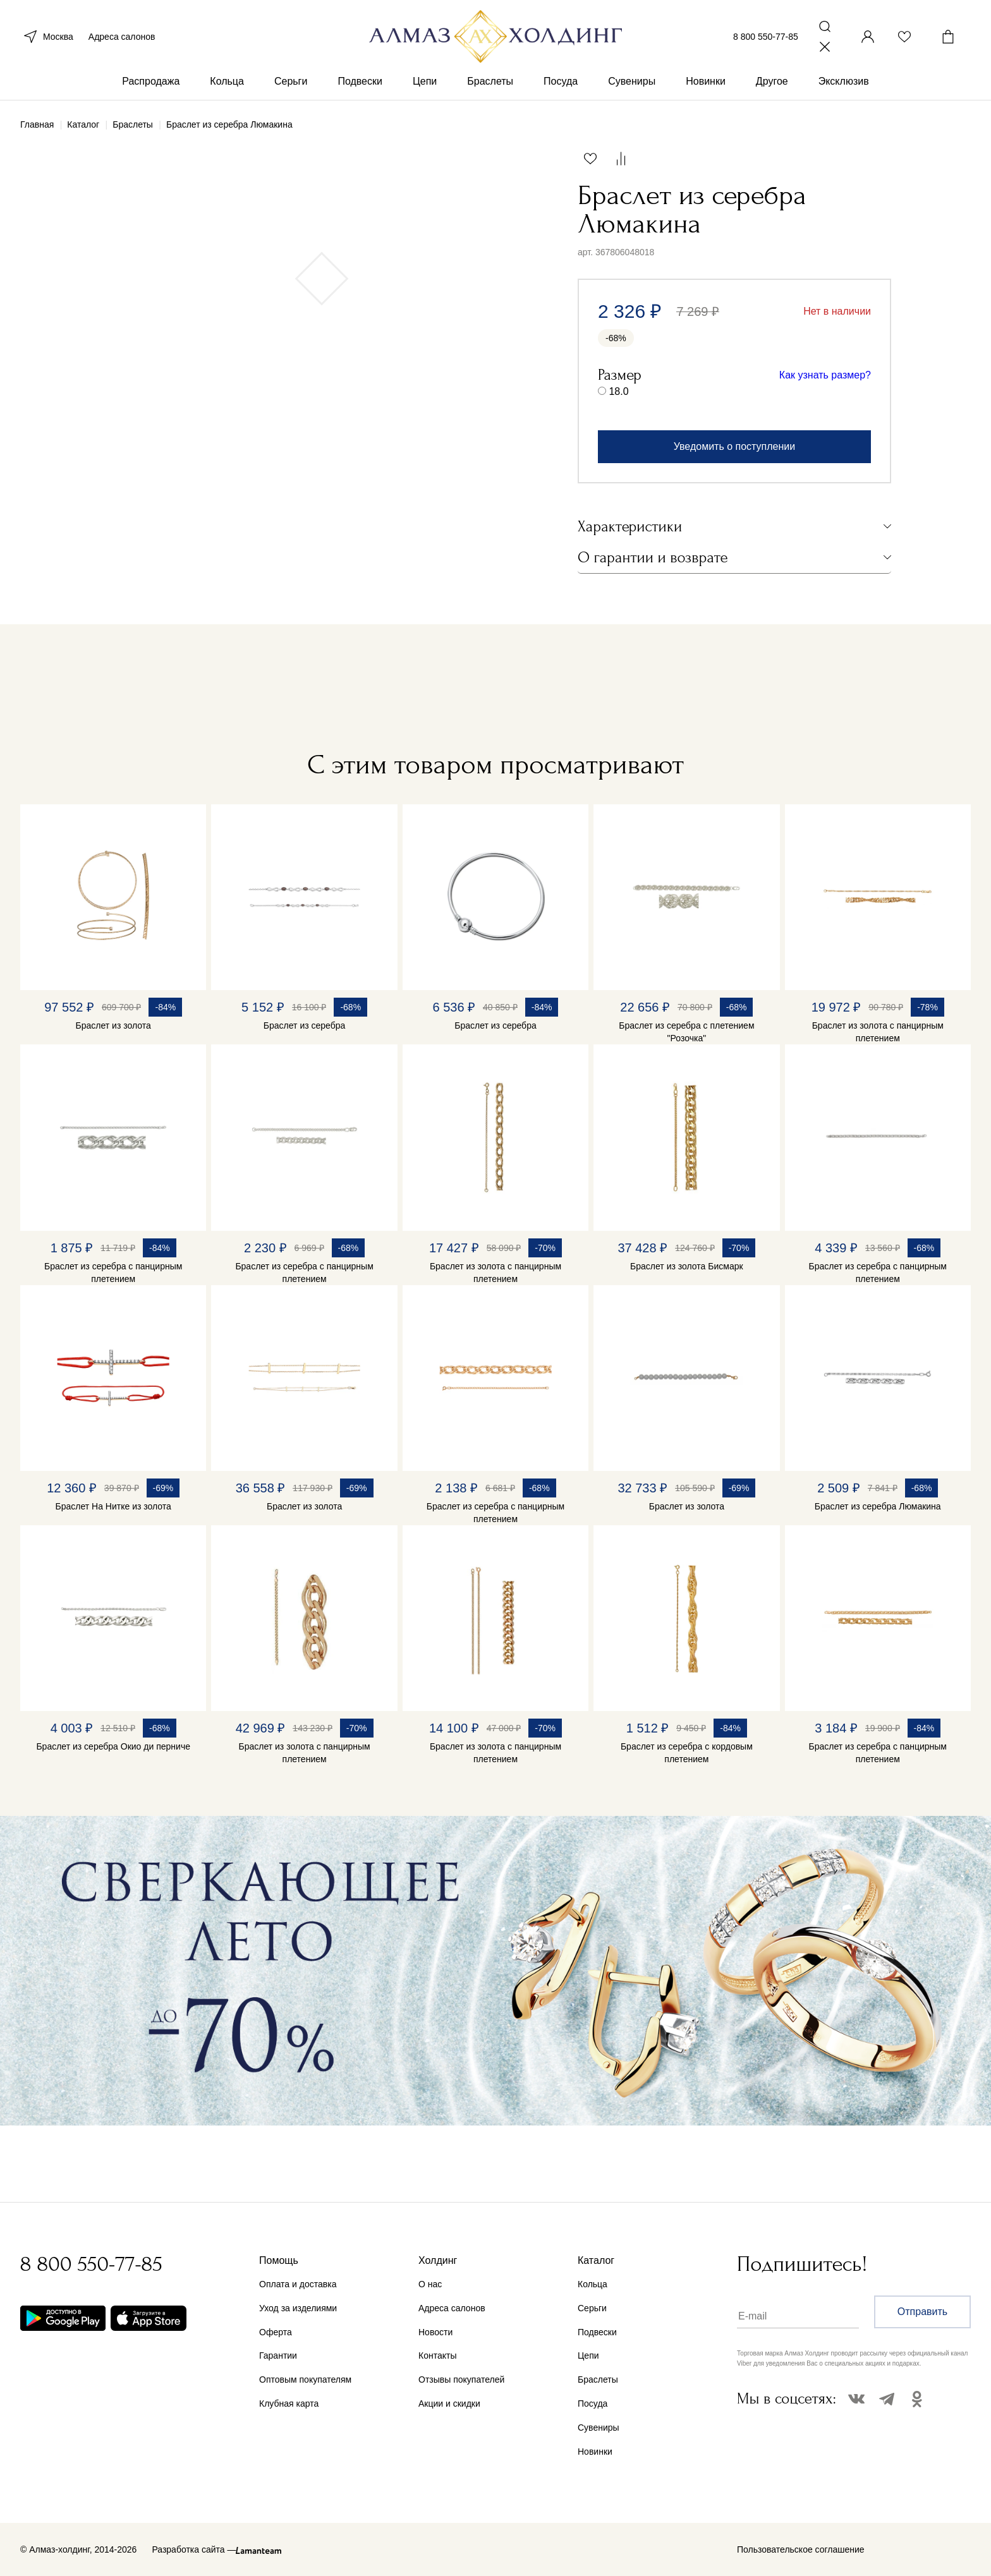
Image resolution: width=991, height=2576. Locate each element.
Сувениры (631, 81)
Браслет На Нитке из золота (113, 1506)
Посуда (561, 81)
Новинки (706, 81)
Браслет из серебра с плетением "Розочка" (686, 1031)
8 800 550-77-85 (765, 37)
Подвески (359, 81)
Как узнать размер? (825, 375)
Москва (46, 37)
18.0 (618, 391)
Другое (772, 81)
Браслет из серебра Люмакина (878, 1506)
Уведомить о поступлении (734, 446)
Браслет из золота (113, 1025)
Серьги (290, 81)
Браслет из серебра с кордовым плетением (687, 1752)
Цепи (425, 81)
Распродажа (150, 81)
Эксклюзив (843, 81)
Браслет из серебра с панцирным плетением (113, 1272)
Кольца (227, 81)
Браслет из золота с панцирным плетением (878, 1031)
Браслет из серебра (304, 1025)
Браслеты (490, 81)
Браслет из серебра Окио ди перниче (113, 1746)
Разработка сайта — (194, 2549)
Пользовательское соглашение (801, 2549)
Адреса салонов (121, 37)
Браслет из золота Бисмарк (686, 1266)
